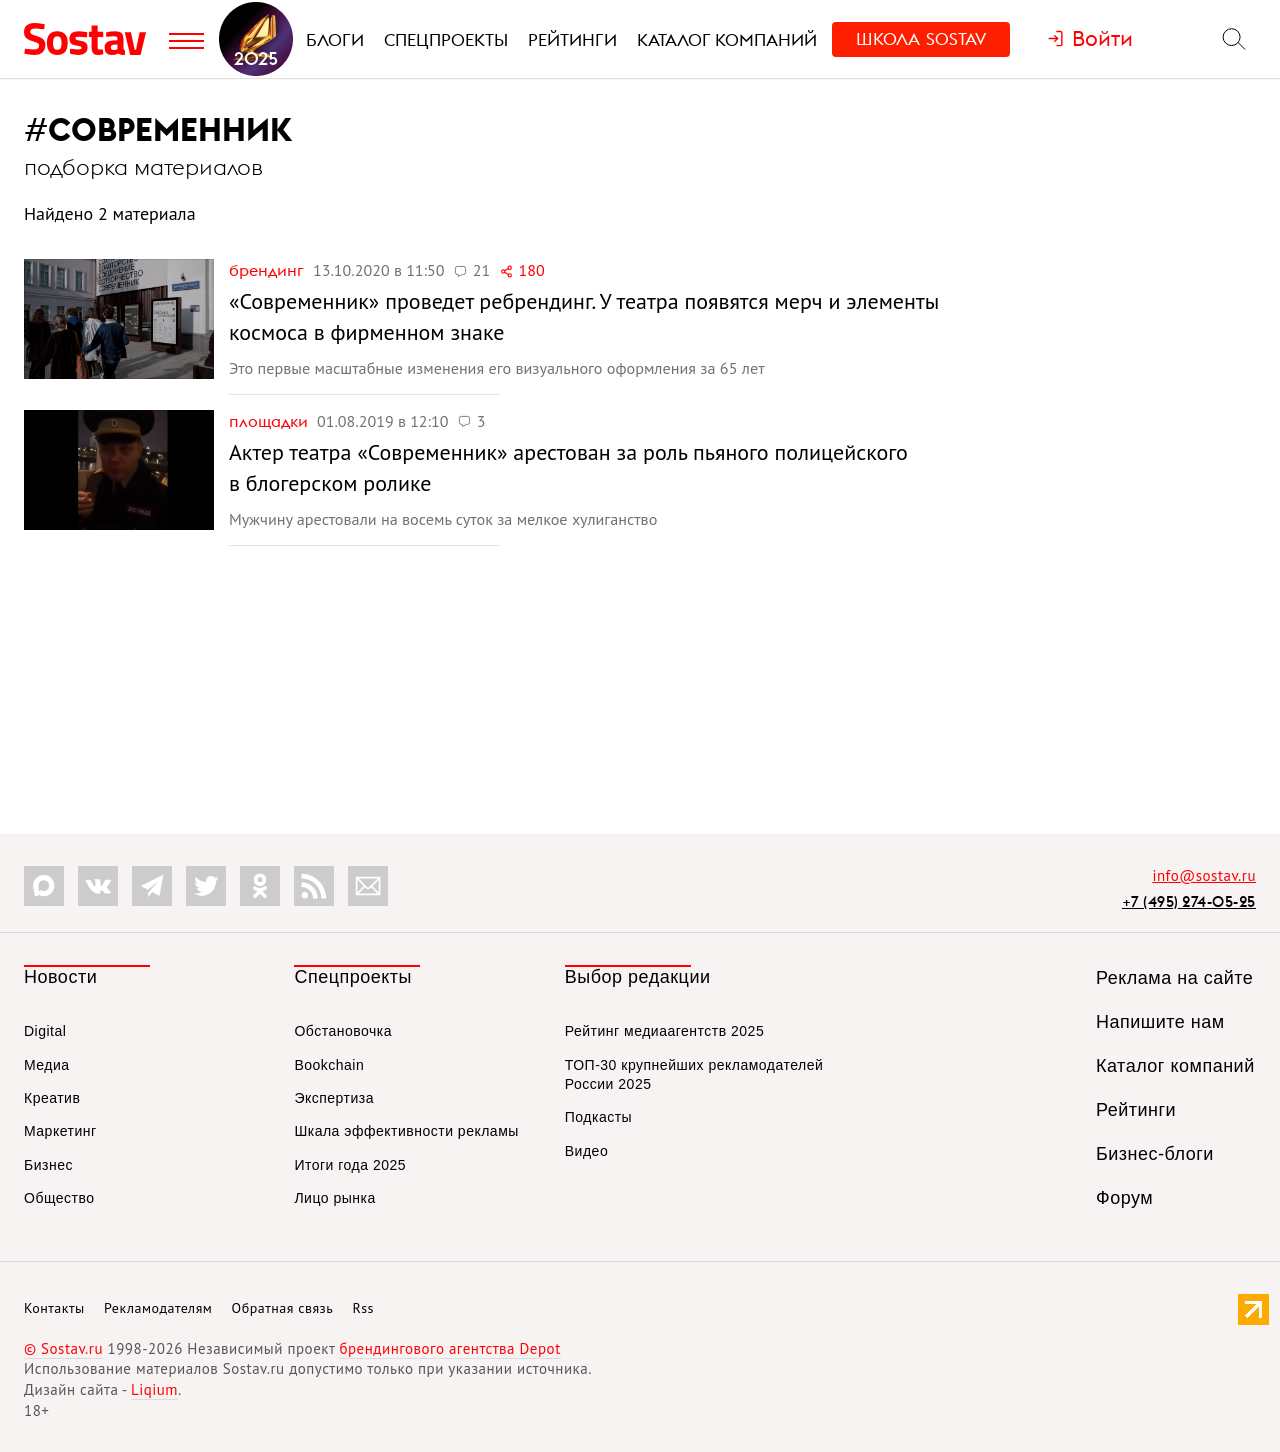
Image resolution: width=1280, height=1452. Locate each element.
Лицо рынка (334, 1198)
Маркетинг (60, 1131)
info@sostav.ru (1204, 875)
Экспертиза (334, 1098)
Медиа (47, 1065)
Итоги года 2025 (350, 1165)
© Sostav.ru (63, 1348)
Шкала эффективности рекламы (406, 1131)
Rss (363, 1308)
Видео (586, 1151)
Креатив (52, 1098)
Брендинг (268, 270)
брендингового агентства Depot (449, 1348)
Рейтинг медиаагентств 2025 (664, 1031)
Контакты (54, 1308)
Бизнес (48, 1165)
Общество (59, 1198)
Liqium (154, 1389)
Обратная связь (283, 1308)
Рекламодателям (158, 1308)
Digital (45, 1031)
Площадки (270, 421)
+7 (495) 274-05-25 (1189, 901)
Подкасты (598, 1117)
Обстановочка (343, 1031)
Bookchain (329, 1065)
